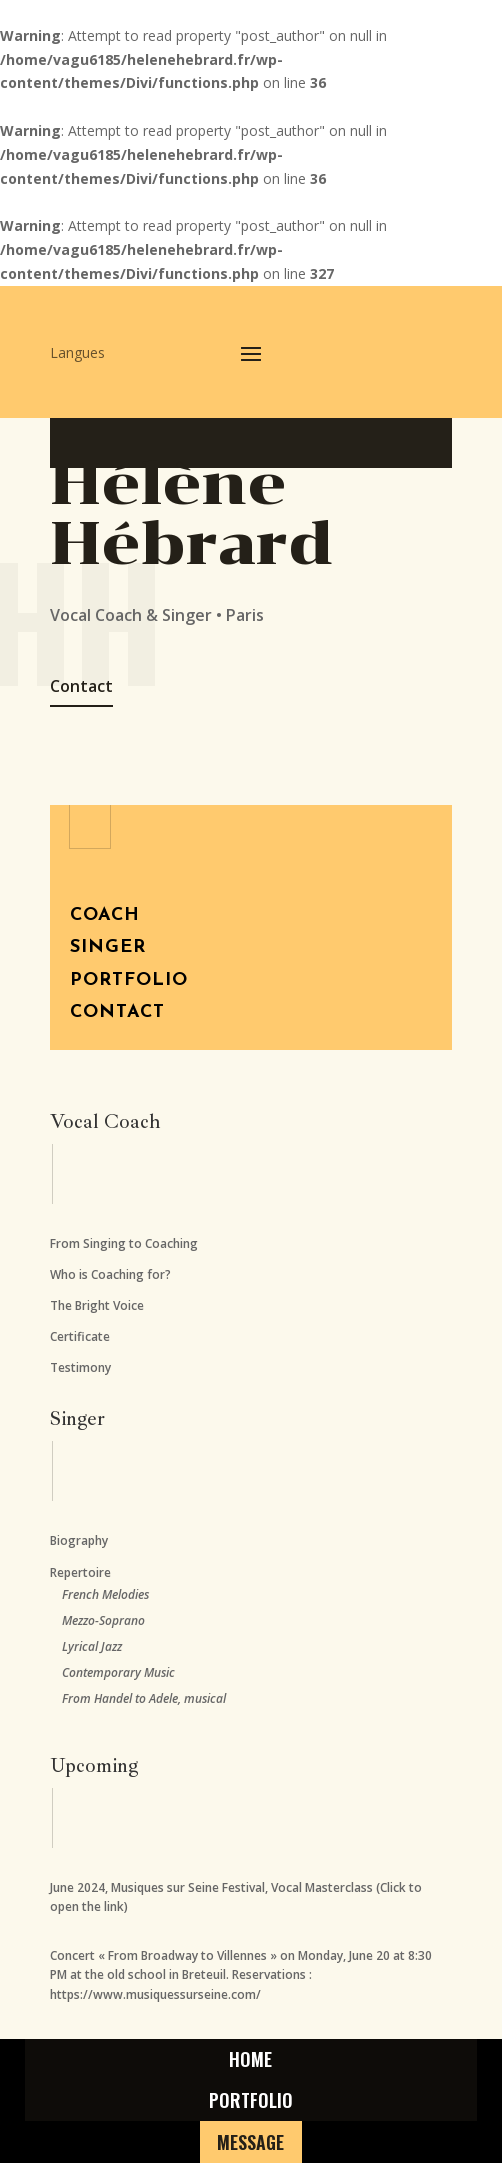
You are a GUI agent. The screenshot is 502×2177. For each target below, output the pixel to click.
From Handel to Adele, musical (144, 1698)
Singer (108, 947)
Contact (81, 686)
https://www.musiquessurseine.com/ (155, 1994)
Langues (77, 354)
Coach (105, 915)
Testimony (80, 1367)
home (250, 2062)
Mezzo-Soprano (103, 1620)
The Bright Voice (97, 1305)
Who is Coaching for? (110, 1274)
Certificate (80, 1336)
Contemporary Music (118, 1672)
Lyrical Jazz (92, 1646)
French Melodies (105, 1594)
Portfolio (129, 980)
